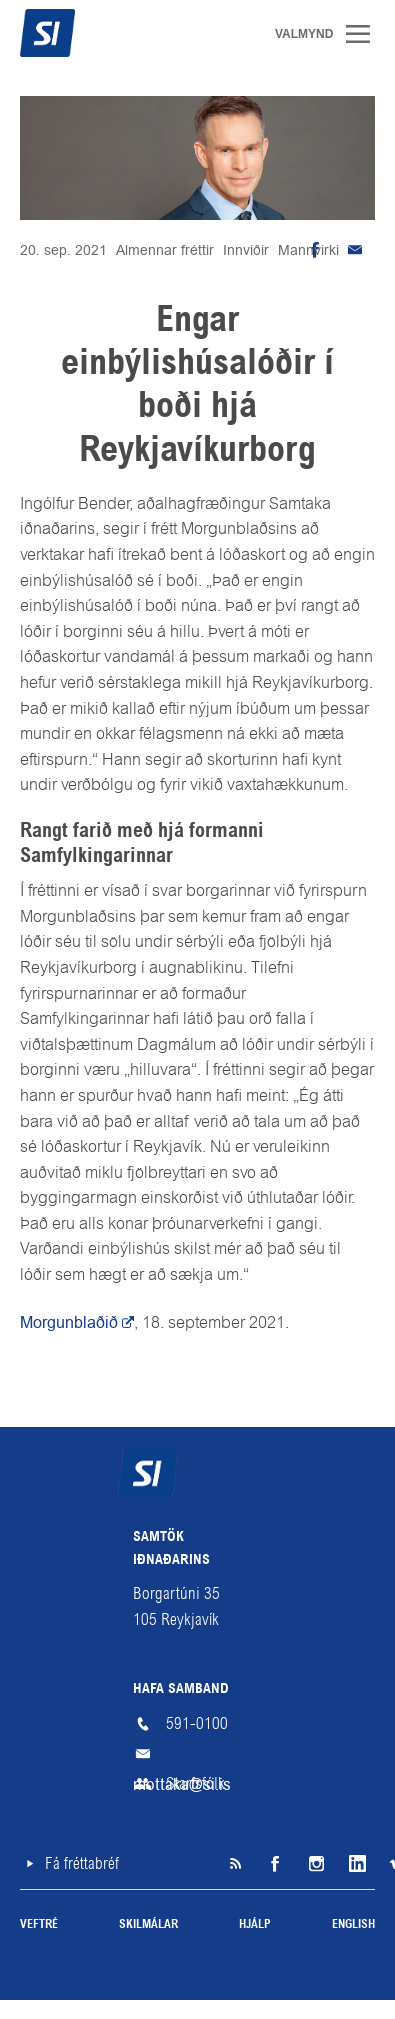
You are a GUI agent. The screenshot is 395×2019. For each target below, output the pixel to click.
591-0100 (197, 1723)
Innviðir (246, 250)
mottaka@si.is (198, 1754)
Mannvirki (308, 250)
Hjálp (255, 1925)
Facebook (275, 1864)
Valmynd (365, 34)
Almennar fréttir (165, 250)
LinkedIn (355, 1864)
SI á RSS (235, 1864)
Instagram (315, 1864)
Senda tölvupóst (355, 250)
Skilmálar (148, 1925)
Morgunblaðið (69, 1322)
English (353, 1925)
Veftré (39, 1925)
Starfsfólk (195, 1783)
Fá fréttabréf (82, 1863)
